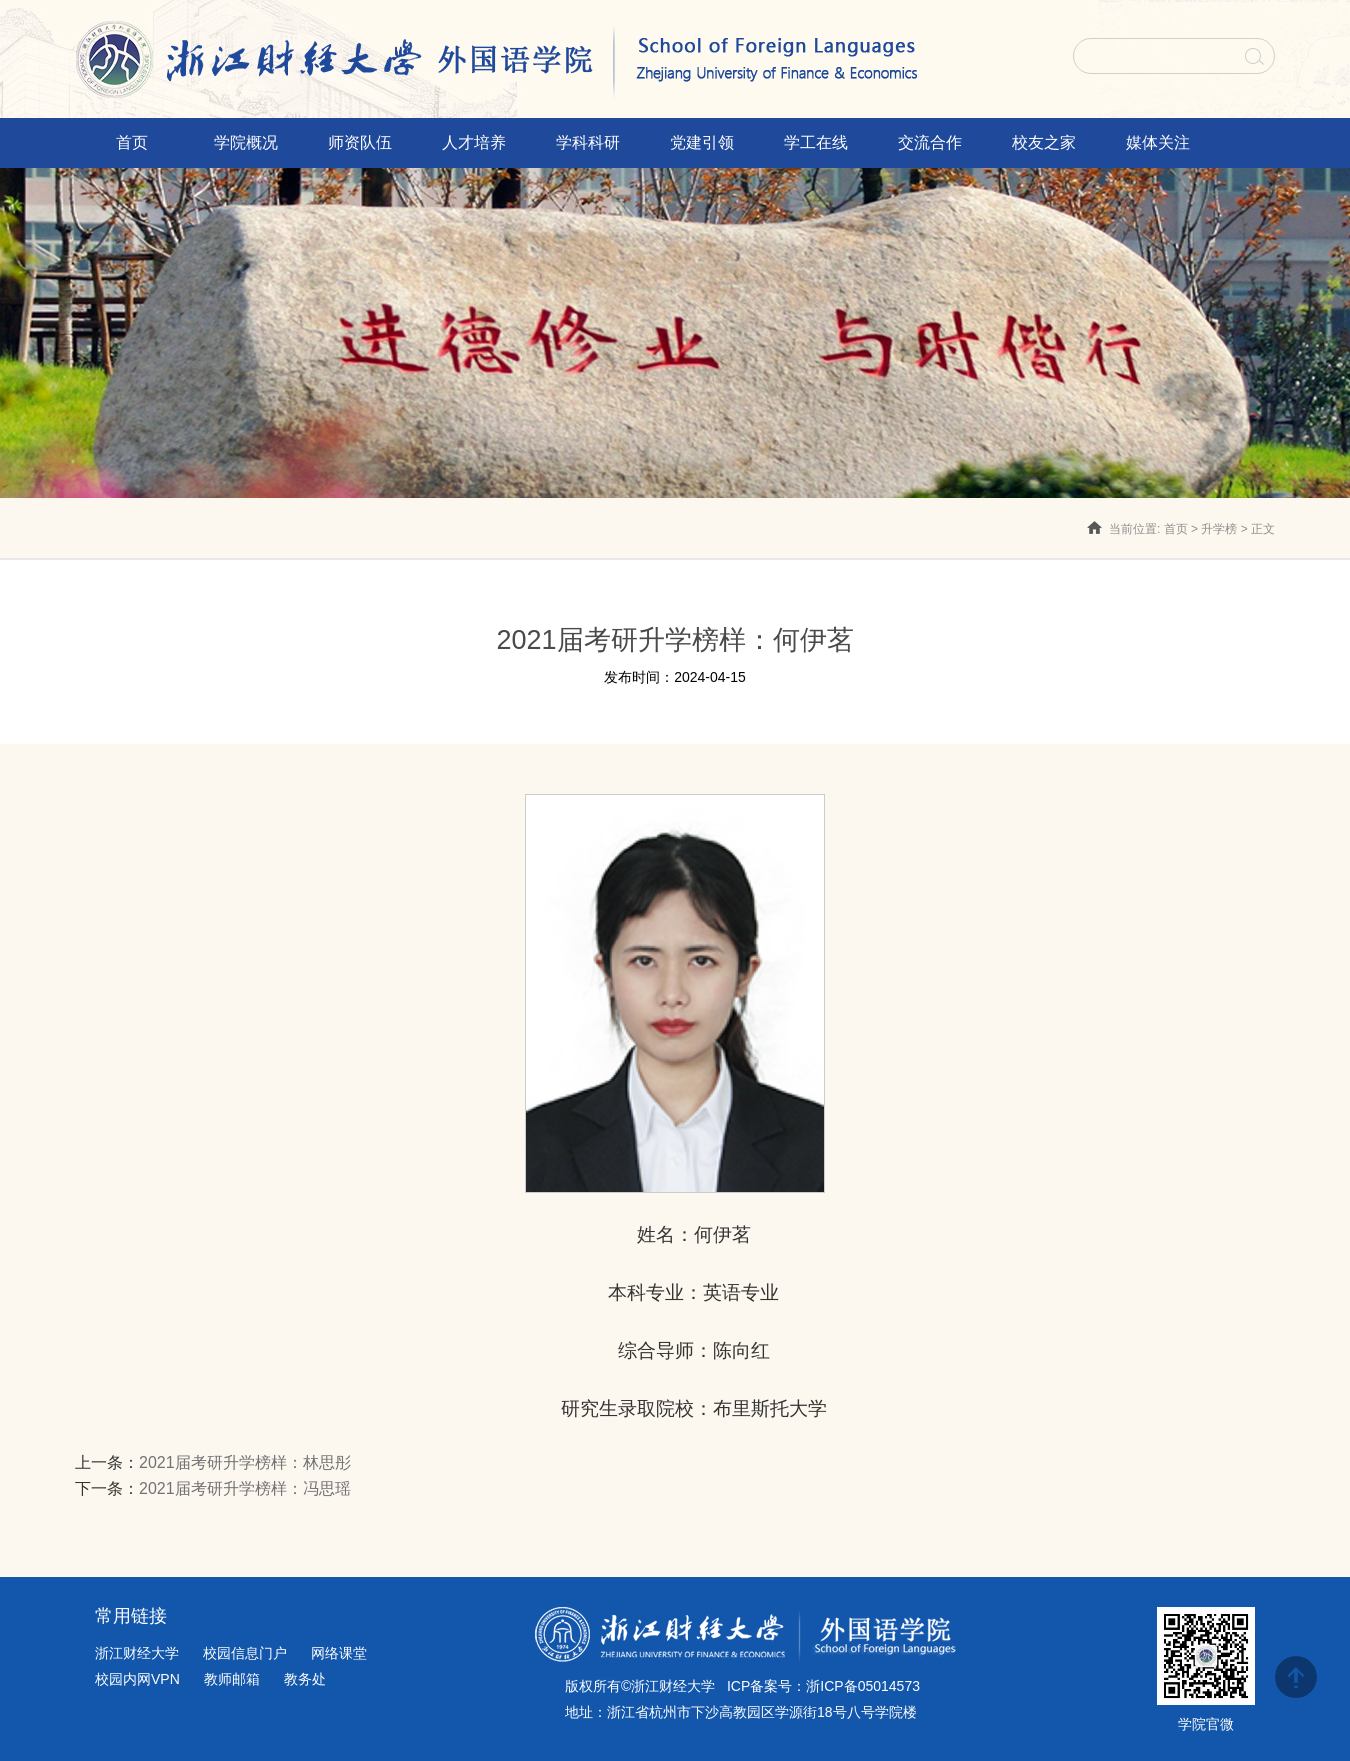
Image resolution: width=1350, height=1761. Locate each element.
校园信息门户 (245, 1653)
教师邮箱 (232, 1679)
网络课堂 (339, 1653)
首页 (1176, 529)
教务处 (305, 1679)
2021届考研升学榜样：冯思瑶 (245, 1488)
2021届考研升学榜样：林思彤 (245, 1462)
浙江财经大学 (137, 1653)
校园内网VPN (137, 1679)
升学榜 (1219, 529)
